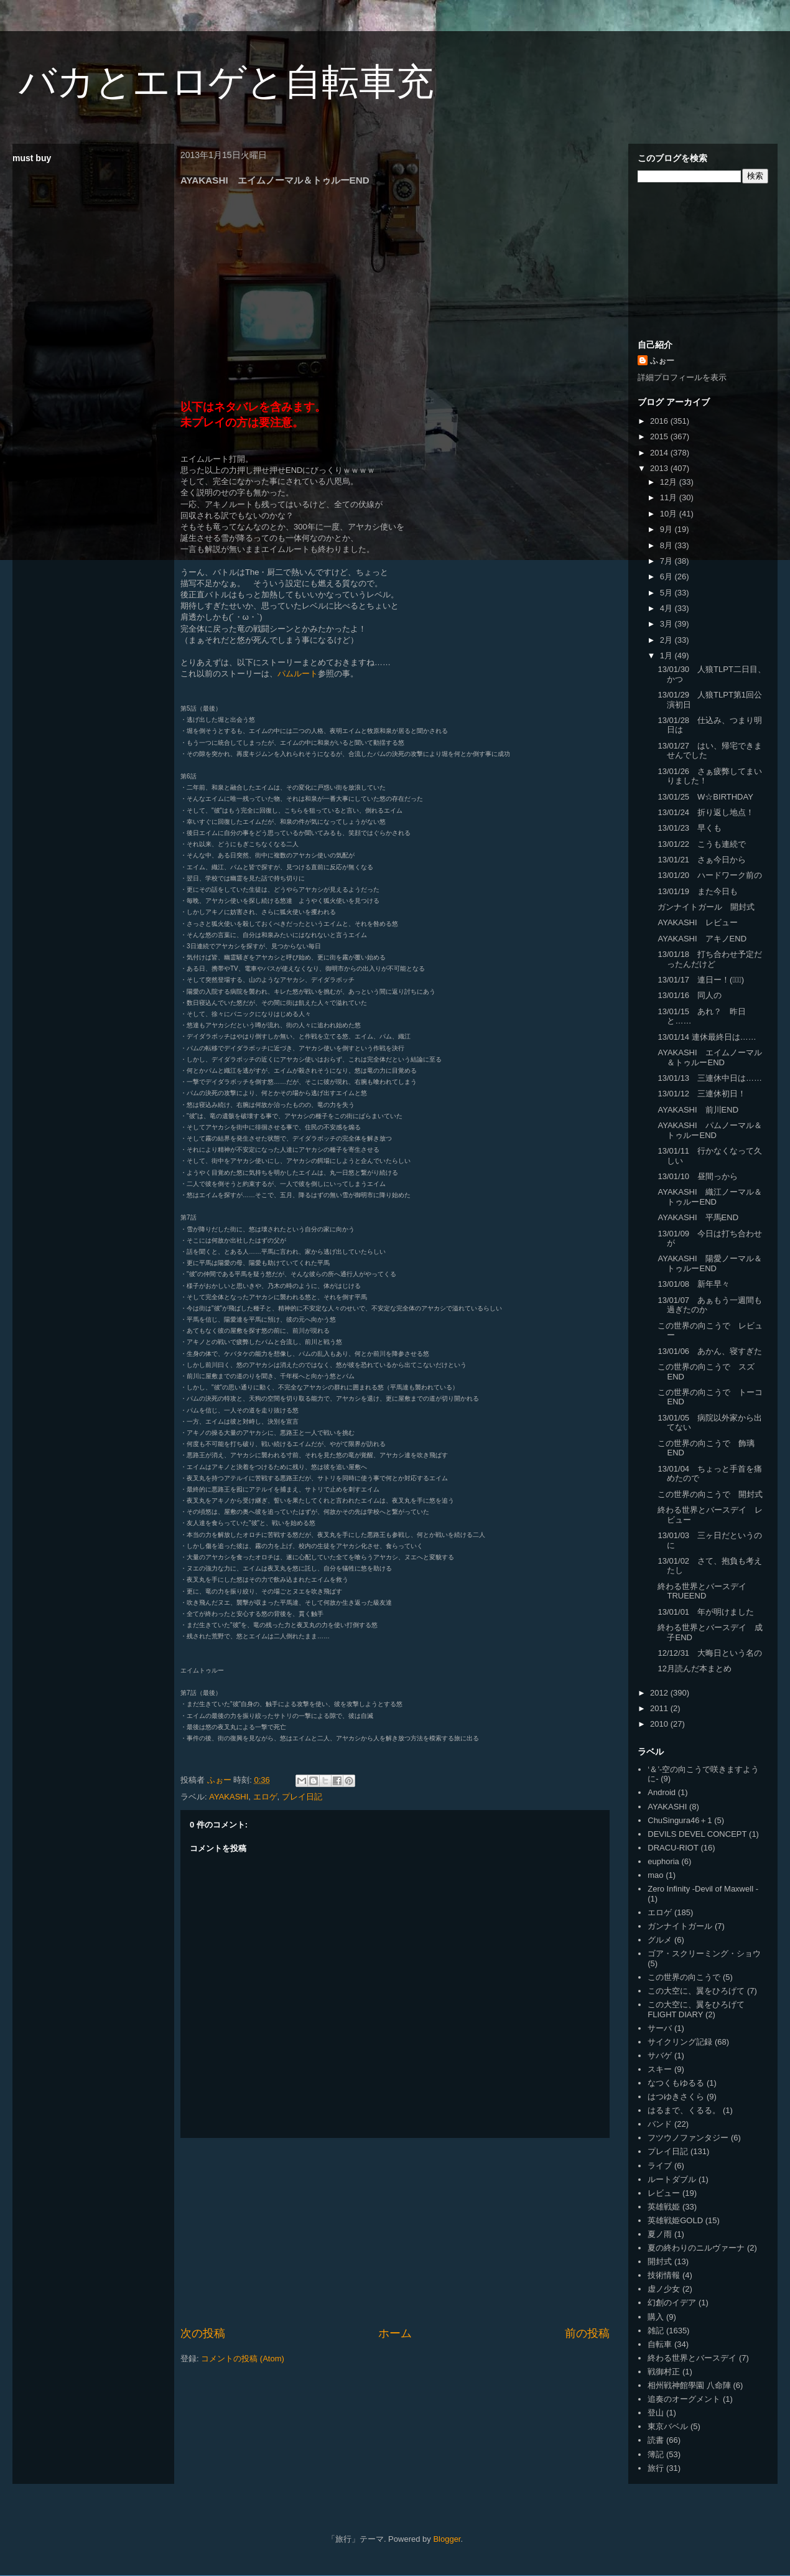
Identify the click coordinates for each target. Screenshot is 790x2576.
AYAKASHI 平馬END (698, 1217)
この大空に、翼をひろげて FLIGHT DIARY (696, 2009)
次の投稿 (202, 2333)
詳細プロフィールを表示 (682, 377)
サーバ (660, 2028)
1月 (667, 655)
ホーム (395, 2333)
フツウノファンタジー (688, 2137)
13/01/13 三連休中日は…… (710, 1078)
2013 (660, 468)
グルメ (660, 1939)
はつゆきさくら (676, 2096)
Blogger (446, 2539)
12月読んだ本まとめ (694, 1668)
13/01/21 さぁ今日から (702, 859)
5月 (667, 592)
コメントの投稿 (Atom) (242, 2358)
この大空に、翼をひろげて (696, 1990)
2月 (667, 640)
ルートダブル (672, 2179)
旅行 (656, 2468)
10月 (669, 513)
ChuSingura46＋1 (680, 1820)
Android (662, 1792)
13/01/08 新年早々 (694, 1284)
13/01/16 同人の (690, 995)
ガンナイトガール (680, 1926)
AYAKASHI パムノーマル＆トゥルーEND (709, 1130)
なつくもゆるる (676, 2083)
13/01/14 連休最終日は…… (707, 1037)
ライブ (660, 2165)
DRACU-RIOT (673, 1847)
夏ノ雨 (660, 2234)
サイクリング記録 (680, 2041)
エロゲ (265, 1796)
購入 (656, 2317)
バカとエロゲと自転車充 (226, 82)
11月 (669, 497)
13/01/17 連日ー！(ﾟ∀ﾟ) (701, 979)
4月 (667, 608)
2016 (660, 421)
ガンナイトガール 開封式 (706, 907)
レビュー (664, 2193)
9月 (667, 529)
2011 (660, 1708)
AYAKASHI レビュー (697, 922)
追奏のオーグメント (684, 2399)
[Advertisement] (395, 2232)
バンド (660, 2124)
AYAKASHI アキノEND (702, 938)
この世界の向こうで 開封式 (710, 1494)
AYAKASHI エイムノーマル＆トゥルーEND (709, 1057)
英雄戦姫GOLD (675, 2220)
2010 (660, 1724)
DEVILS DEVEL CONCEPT (697, 1834)
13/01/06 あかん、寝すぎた (710, 1351)
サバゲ (660, 2055)
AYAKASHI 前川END (698, 1109)
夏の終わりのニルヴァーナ (696, 2247)
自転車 (660, 2344)
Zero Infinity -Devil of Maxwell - (703, 1888)
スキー (660, 2069)
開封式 (660, 2261)
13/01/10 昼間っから (698, 1176)
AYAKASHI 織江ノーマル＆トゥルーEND (709, 1196)
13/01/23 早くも (690, 828)
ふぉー (662, 360)
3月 (667, 623)
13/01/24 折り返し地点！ (706, 812)
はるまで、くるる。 (684, 2110)
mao (655, 1875)
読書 (656, 2440)
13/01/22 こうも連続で (702, 844)
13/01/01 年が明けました (706, 1612)
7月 (667, 561)
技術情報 (664, 2275)
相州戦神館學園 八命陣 (689, 2385)
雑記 (656, 2330)
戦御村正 (664, 2371)
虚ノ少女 (664, 2289)
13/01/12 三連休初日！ (702, 1093)
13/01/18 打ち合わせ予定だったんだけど (710, 959)
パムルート (297, 673)
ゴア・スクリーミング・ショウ (704, 1953)
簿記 (656, 2454)
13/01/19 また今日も (698, 891)
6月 (667, 576)
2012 (660, 1692)
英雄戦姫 (664, 2206)
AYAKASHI (228, 1796)
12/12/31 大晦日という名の (710, 1653)
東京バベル (668, 2426)
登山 (656, 2412)
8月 (667, 545)
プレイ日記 (302, 1796)
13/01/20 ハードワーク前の (710, 875)
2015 (660, 436)
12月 (669, 482)
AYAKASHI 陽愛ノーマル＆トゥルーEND (709, 1263)
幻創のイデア (672, 2302)
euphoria (663, 1861)
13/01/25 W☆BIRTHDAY (705, 796)
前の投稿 (587, 2333)
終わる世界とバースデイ (692, 2358)
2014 (660, 452)
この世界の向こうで (684, 1977)
